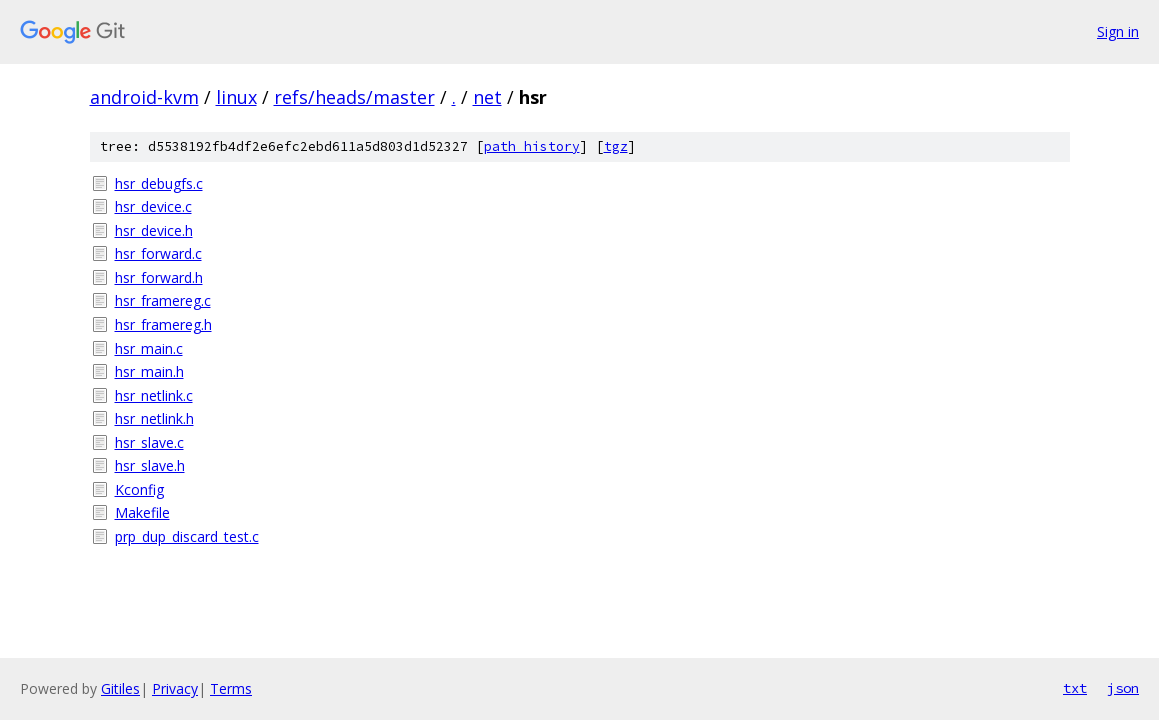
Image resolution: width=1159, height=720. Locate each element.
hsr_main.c (149, 348)
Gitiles (120, 688)
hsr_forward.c (158, 253)
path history (532, 146)
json (1123, 688)
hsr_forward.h (159, 277)
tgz (616, 146)
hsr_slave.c (149, 442)
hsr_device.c (153, 206)
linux (236, 97)
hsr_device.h (154, 230)
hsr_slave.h (150, 465)
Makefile (142, 512)
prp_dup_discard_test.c (187, 536)
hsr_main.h (149, 371)
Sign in (1118, 31)
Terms (231, 688)
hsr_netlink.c (154, 395)
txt (1075, 688)
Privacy (175, 688)
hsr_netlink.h (154, 418)
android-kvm (144, 97)
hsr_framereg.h (163, 324)
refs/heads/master (354, 97)
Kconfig (139, 489)
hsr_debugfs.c (159, 183)
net (487, 97)
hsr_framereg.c (163, 300)
